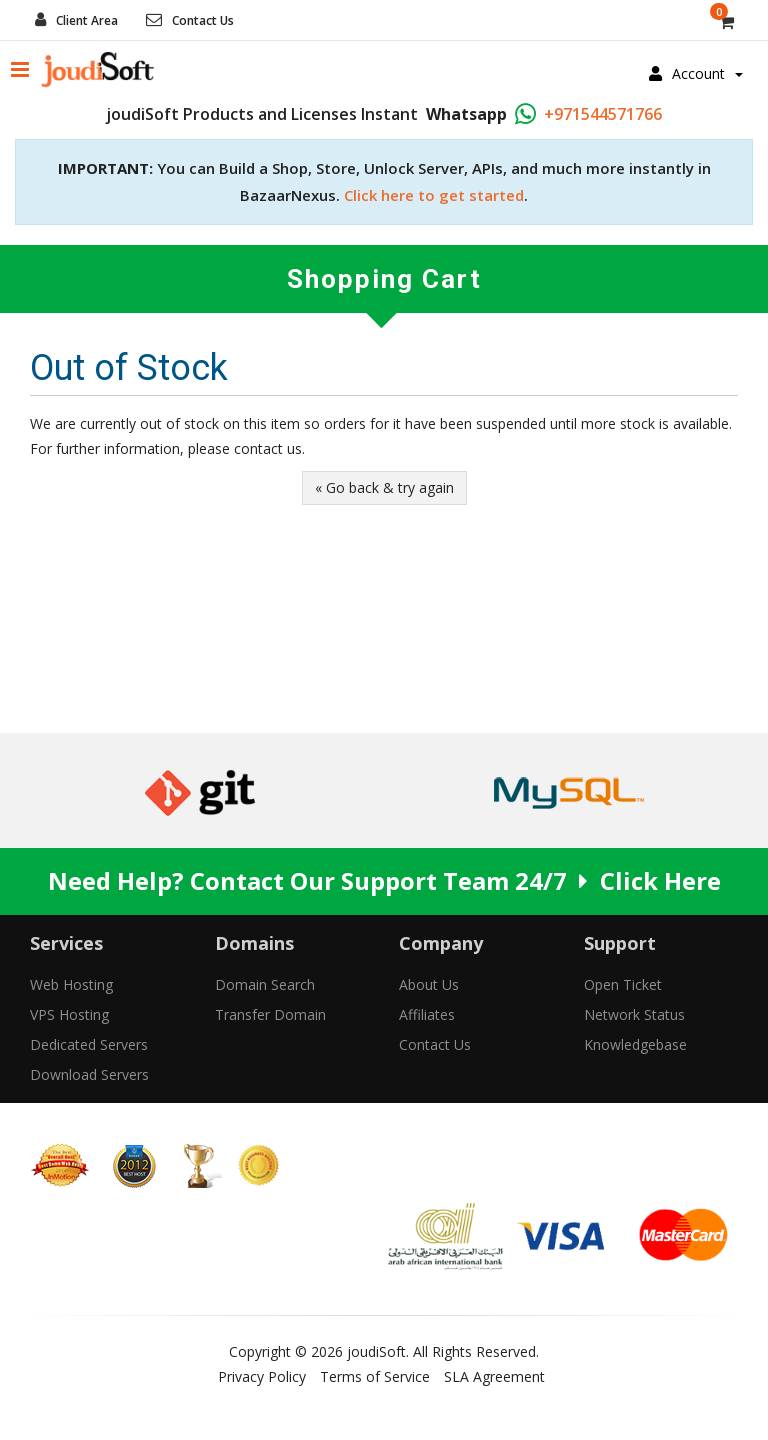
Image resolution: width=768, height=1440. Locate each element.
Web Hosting (71, 984)
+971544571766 (603, 114)
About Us (429, 984)
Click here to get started (434, 195)
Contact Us (203, 20)
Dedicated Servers (89, 1044)
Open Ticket (623, 984)
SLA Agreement (494, 1376)
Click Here (660, 880)
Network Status (634, 1014)
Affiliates (427, 1014)
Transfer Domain (270, 1014)
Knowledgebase (635, 1044)
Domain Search (265, 984)
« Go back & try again (384, 487)
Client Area (87, 20)
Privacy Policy (262, 1376)
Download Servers (89, 1074)
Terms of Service (375, 1376)
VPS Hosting (69, 1014)
